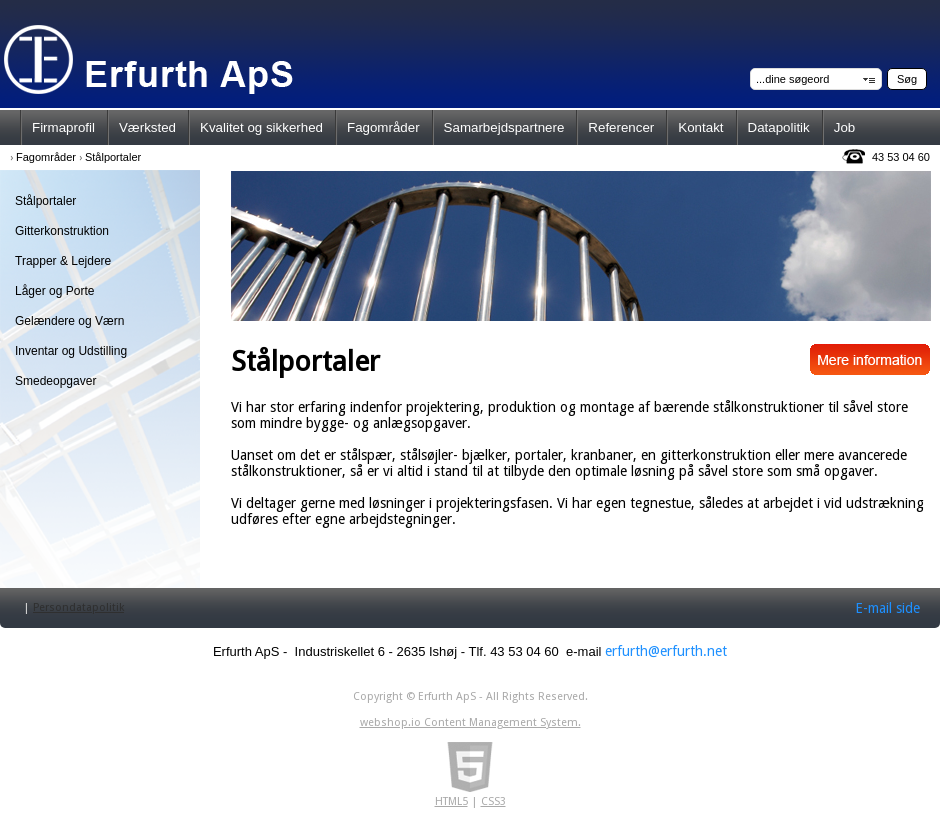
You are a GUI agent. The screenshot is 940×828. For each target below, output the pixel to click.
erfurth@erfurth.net (666, 651)
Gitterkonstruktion (62, 231)
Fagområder (46, 157)
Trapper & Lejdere (63, 261)
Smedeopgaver (55, 381)
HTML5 (451, 801)
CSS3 (493, 801)
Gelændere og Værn (69, 321)
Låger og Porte (54, 291)
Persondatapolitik (78, 607)
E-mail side (887, 608)
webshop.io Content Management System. (470, 722)
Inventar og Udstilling (71, 351)
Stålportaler (113, 157)
